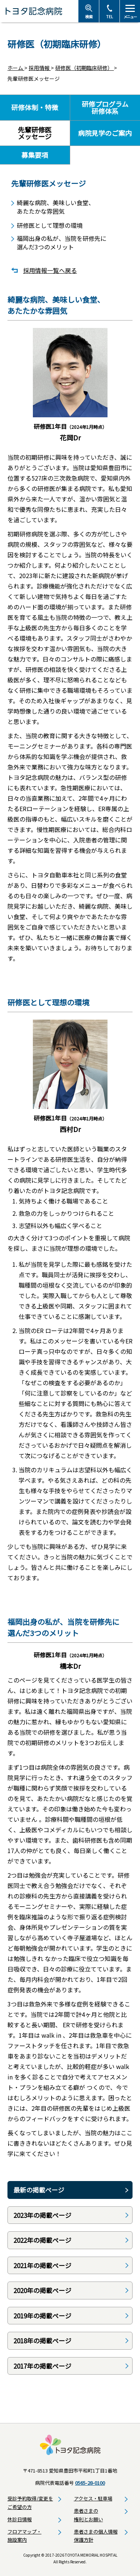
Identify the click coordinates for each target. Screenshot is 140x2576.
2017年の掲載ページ (42, 2366)
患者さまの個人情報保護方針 (96, 2536)
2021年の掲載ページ (42, 2265)
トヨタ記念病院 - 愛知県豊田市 (39, 11)
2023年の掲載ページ (42, 2215)
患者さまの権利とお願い (88, 2515)
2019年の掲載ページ (42, 2315)
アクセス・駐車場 (93, 2498)
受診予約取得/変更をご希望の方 (30, 2502)
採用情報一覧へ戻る (50, 270)
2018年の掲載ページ (42, 2340)
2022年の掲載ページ (42, 2240)
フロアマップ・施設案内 (24, 2536)
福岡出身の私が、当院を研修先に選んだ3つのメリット (61, 242)
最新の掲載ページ (38, 2189)
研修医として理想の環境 (50, 225)
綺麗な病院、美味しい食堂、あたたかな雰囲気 (55, 207)
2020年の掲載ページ (42, 2290)
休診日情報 (19, 2519)
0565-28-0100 (90, 2482)
